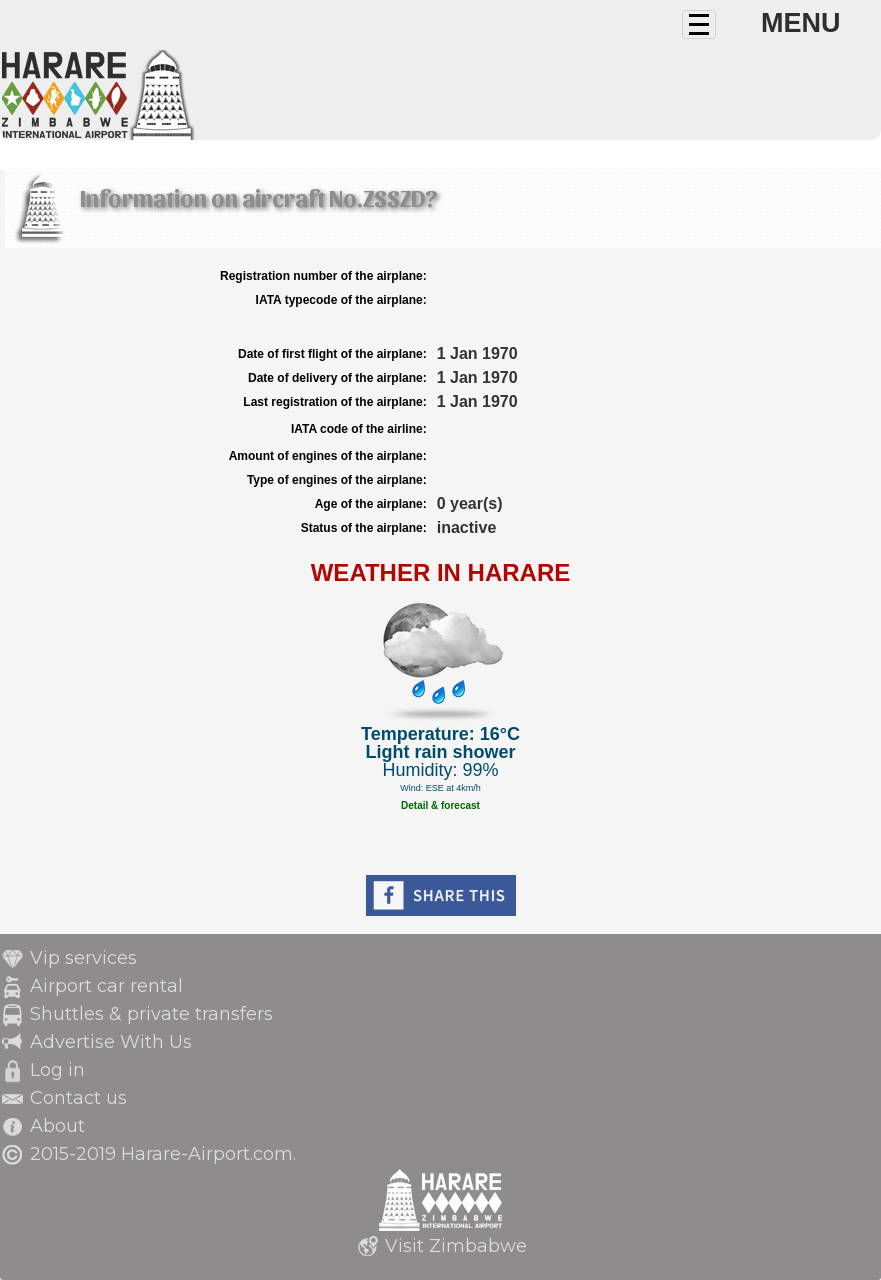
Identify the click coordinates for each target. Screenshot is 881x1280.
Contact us (78, 1098)
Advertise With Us (111, 1042)
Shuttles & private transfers (151, 1014)
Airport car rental (106, 986)
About (57, 1126)
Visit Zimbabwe (456, 1246)
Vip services (83, 958)
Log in (57, 1070)
